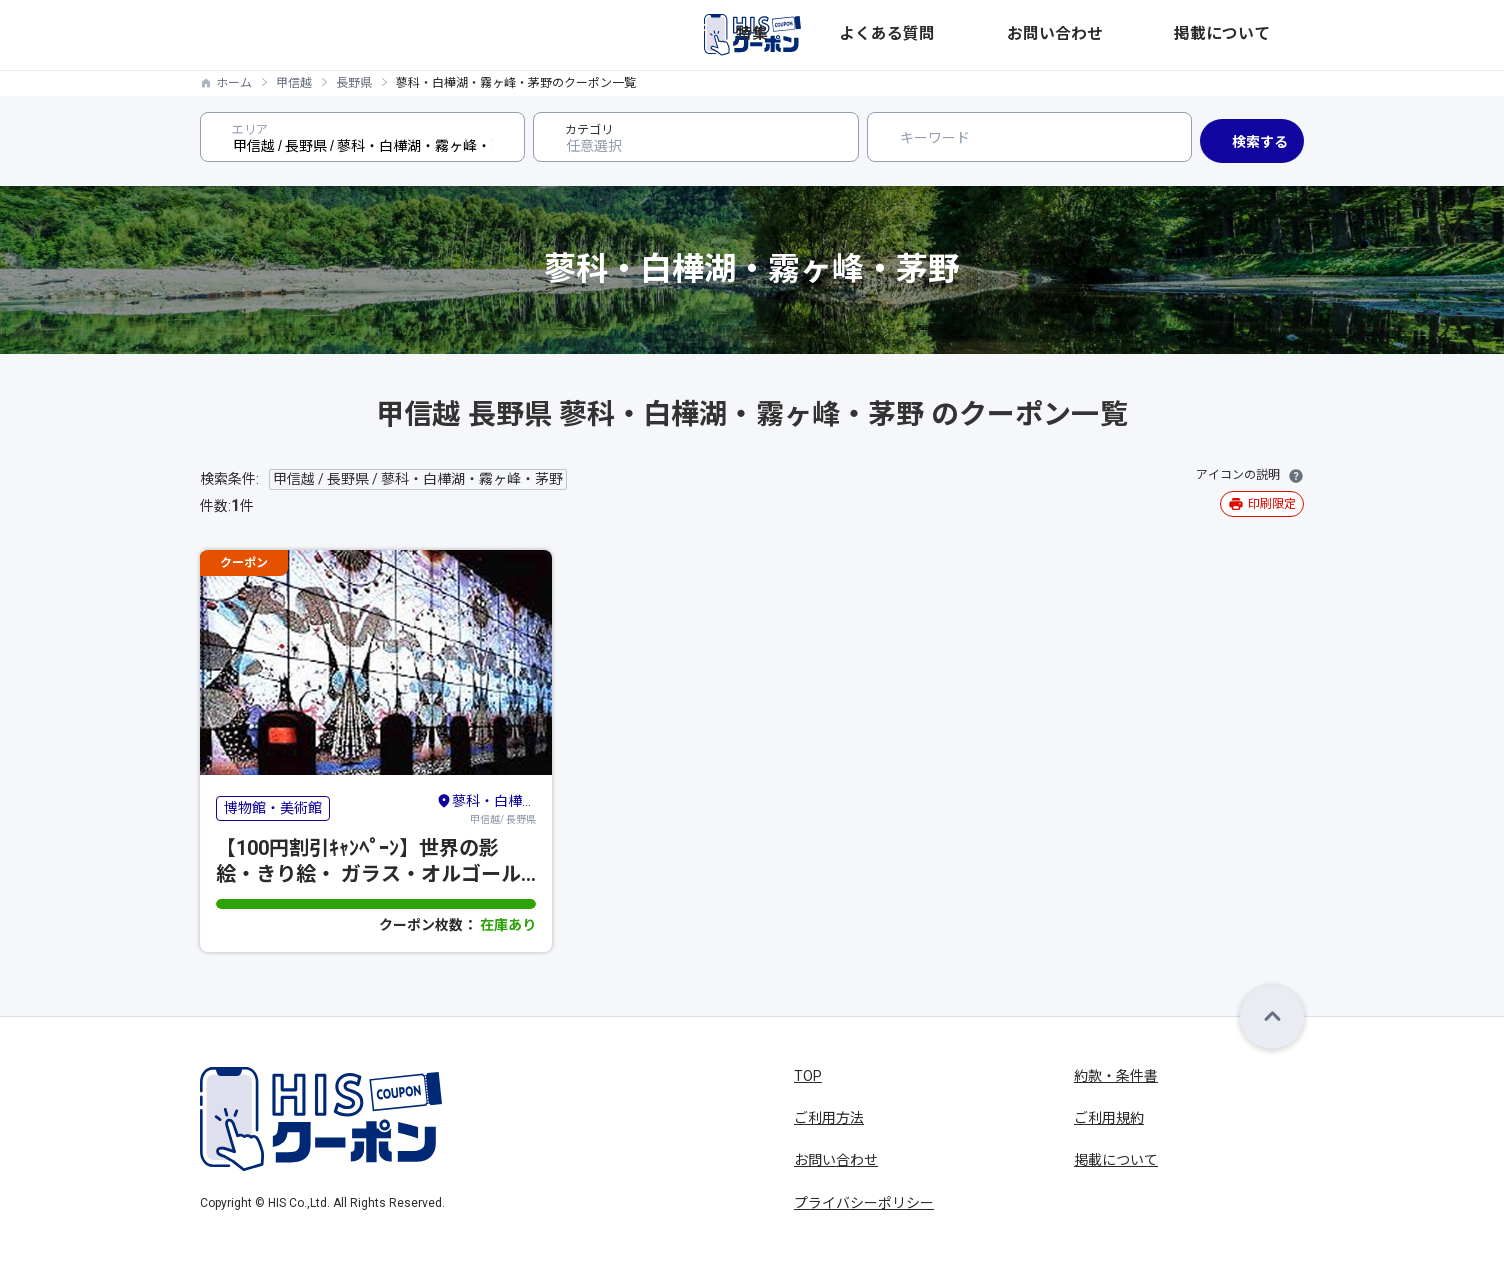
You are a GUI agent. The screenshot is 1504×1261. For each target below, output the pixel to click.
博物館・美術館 (273, 808)
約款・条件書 (1116, 1076)
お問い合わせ (1154, 35)
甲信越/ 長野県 (486, 808)
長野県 (354, 83)
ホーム (234, 83)
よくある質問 (1046, 35)
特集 (966, 35)
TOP (808, 1076)
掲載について (1262, 35)
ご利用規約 (1109, 1118)
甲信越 (294, 83)
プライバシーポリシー (864, 1203)
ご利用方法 (829, 1118)
